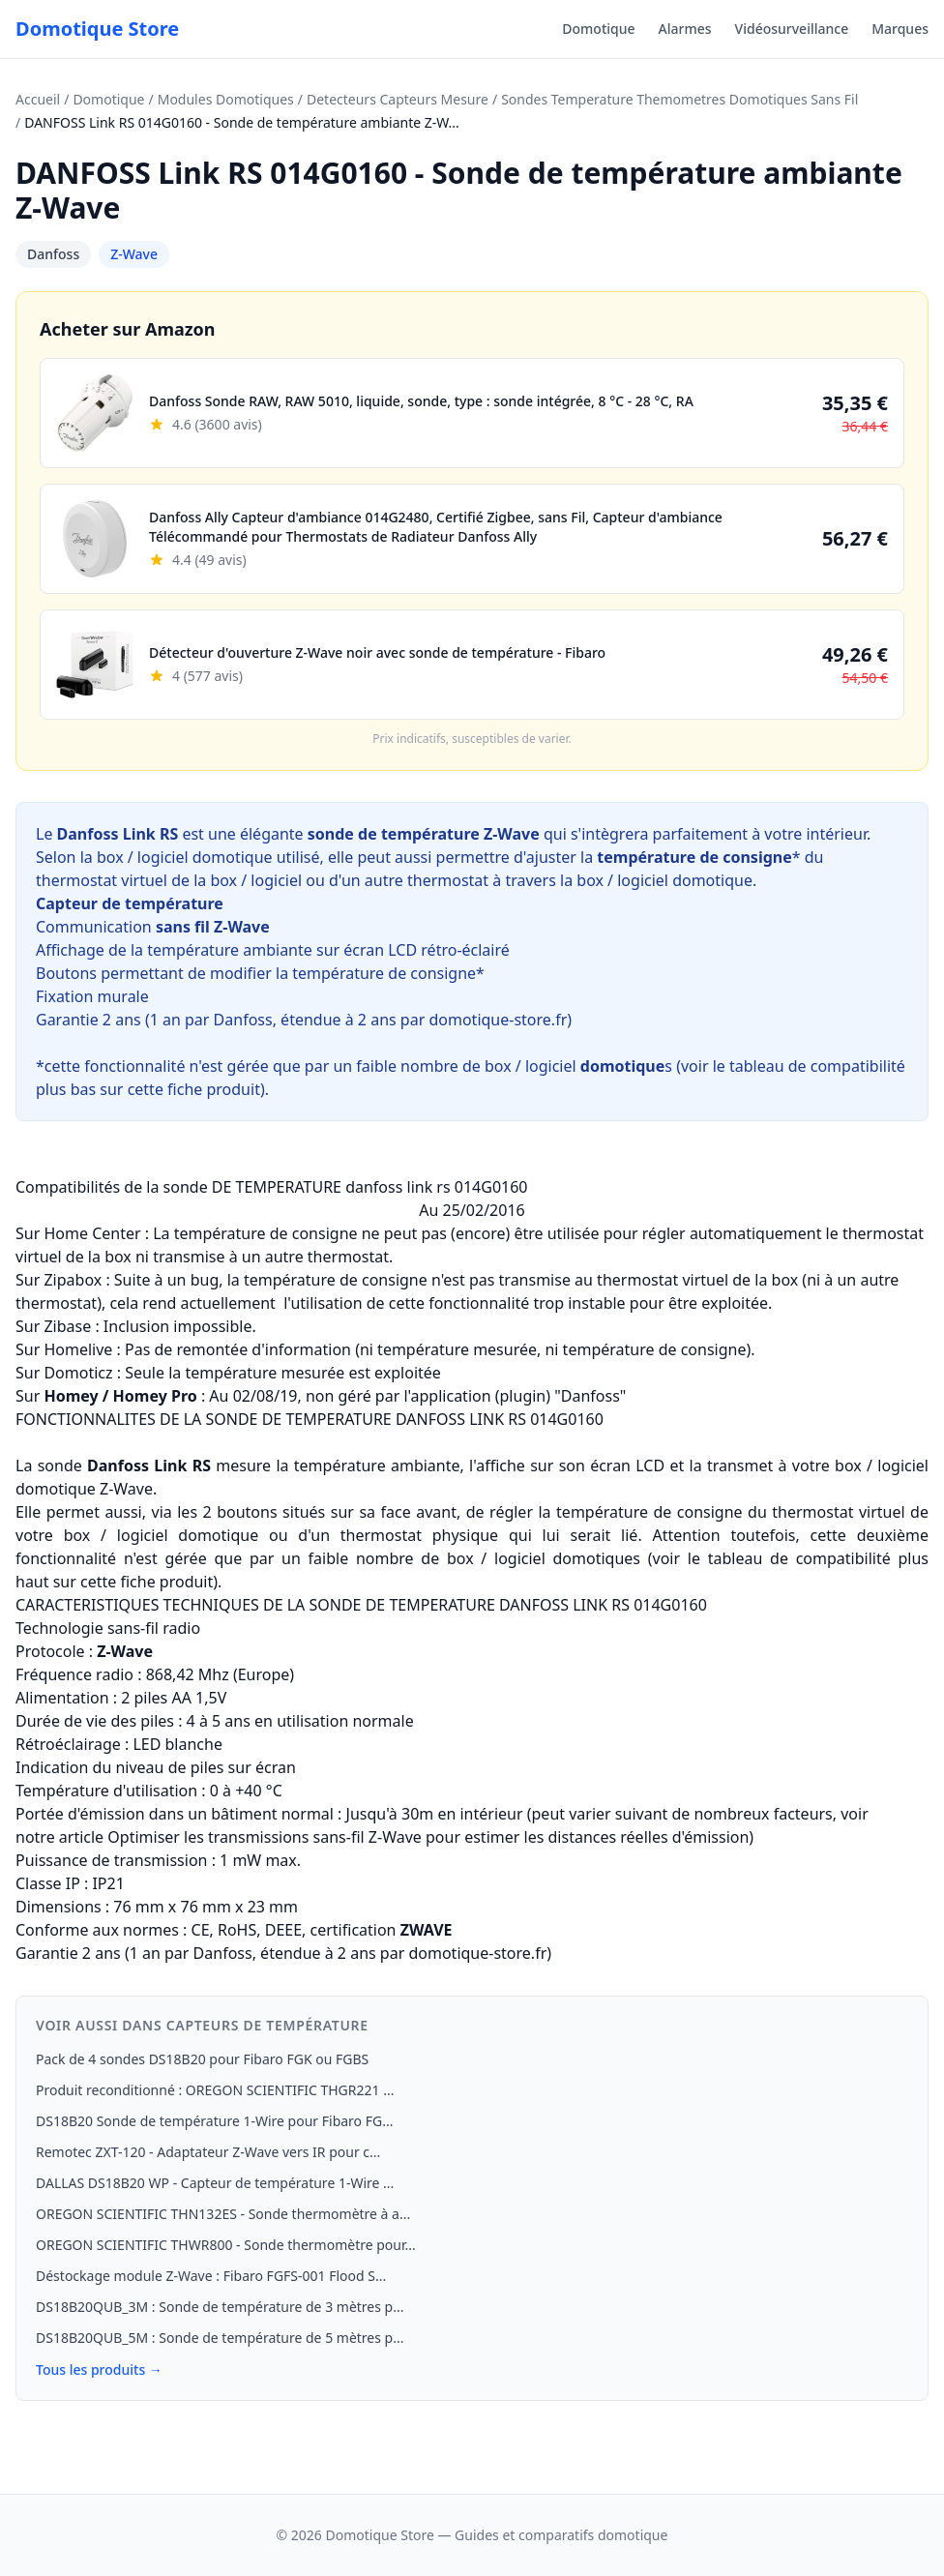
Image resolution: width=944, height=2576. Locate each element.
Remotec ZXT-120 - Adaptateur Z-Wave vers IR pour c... (208, 2152)
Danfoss (53, 254)
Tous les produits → (99, 2369)
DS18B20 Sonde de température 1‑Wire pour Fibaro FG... (214, 2121)
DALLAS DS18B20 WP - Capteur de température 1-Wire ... (215, 2183)
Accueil (37, 99)
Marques (900, 28)
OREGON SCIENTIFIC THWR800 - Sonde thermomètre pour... (226, 2244)
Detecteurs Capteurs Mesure (397, 99)
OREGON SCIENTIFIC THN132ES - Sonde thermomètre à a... (223, 2214)
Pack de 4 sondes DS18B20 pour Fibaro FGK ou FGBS (202, 2059)
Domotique (598, 28)
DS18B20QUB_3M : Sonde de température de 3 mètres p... (219, 2306)
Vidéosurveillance (792, 28)
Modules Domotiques (226, 99)
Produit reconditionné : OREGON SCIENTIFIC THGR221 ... (215, 2090)
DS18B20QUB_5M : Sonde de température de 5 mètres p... (219, 2337)
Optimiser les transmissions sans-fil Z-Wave (264, 1837)
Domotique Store (97, 28)
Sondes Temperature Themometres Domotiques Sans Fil (679, 99)
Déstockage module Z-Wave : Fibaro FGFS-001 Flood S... (211, 2275)
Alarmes (685, 28)
